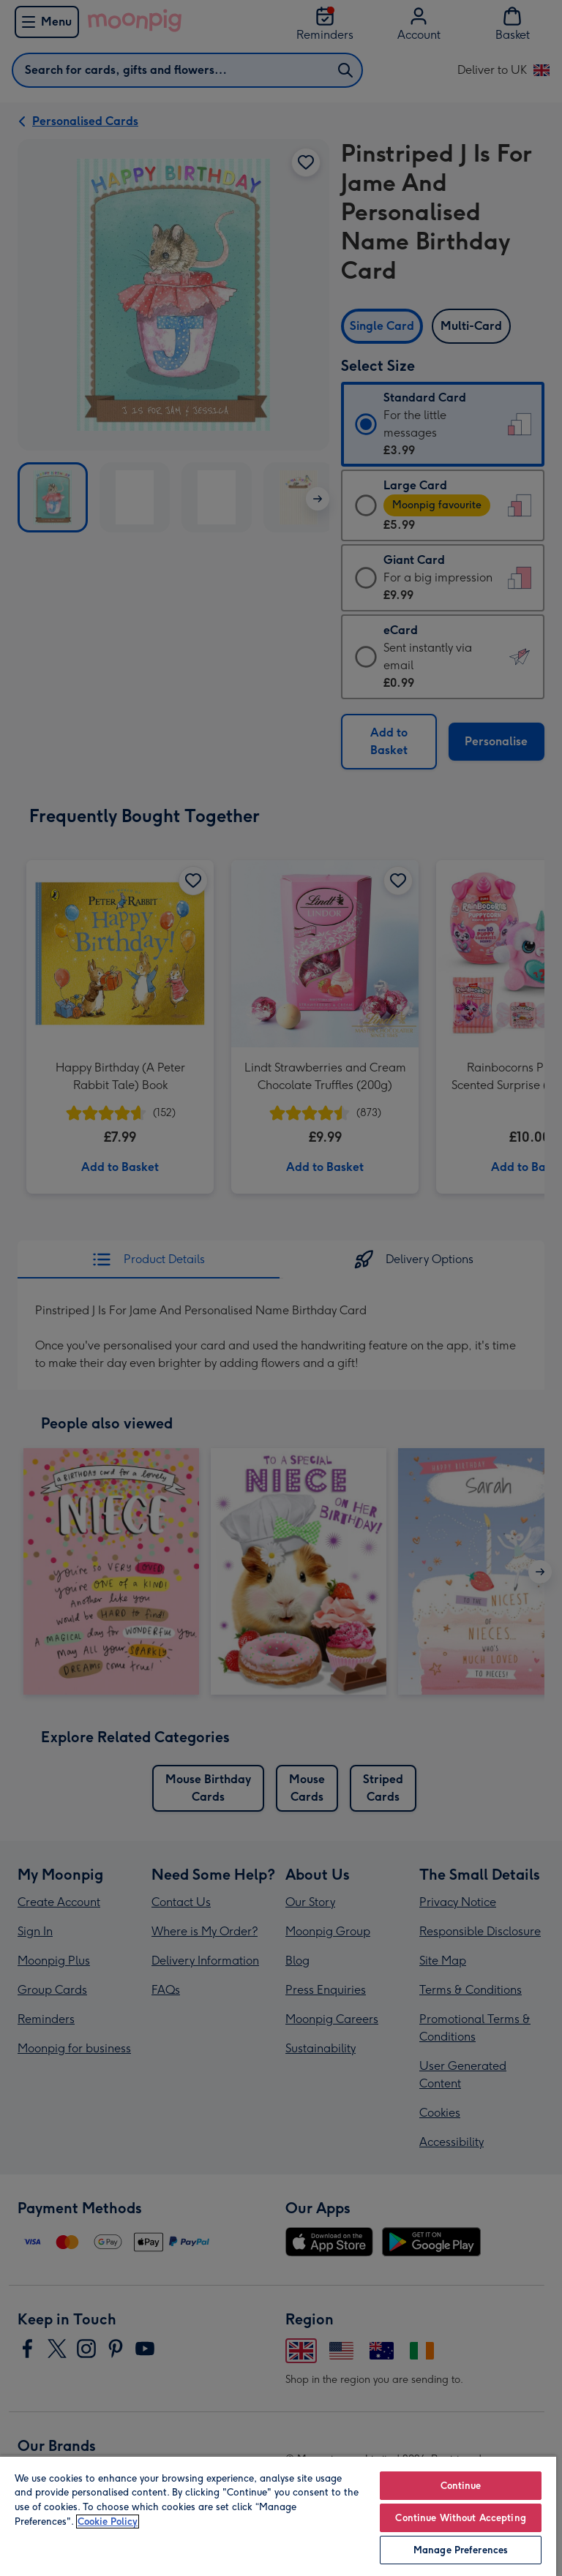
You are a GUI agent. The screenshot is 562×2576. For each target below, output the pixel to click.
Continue (461, 2485)
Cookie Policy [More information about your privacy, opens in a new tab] (108, 2521)
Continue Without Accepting (460, 2517)
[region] (278, 2515)
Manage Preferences (460, 2550)
